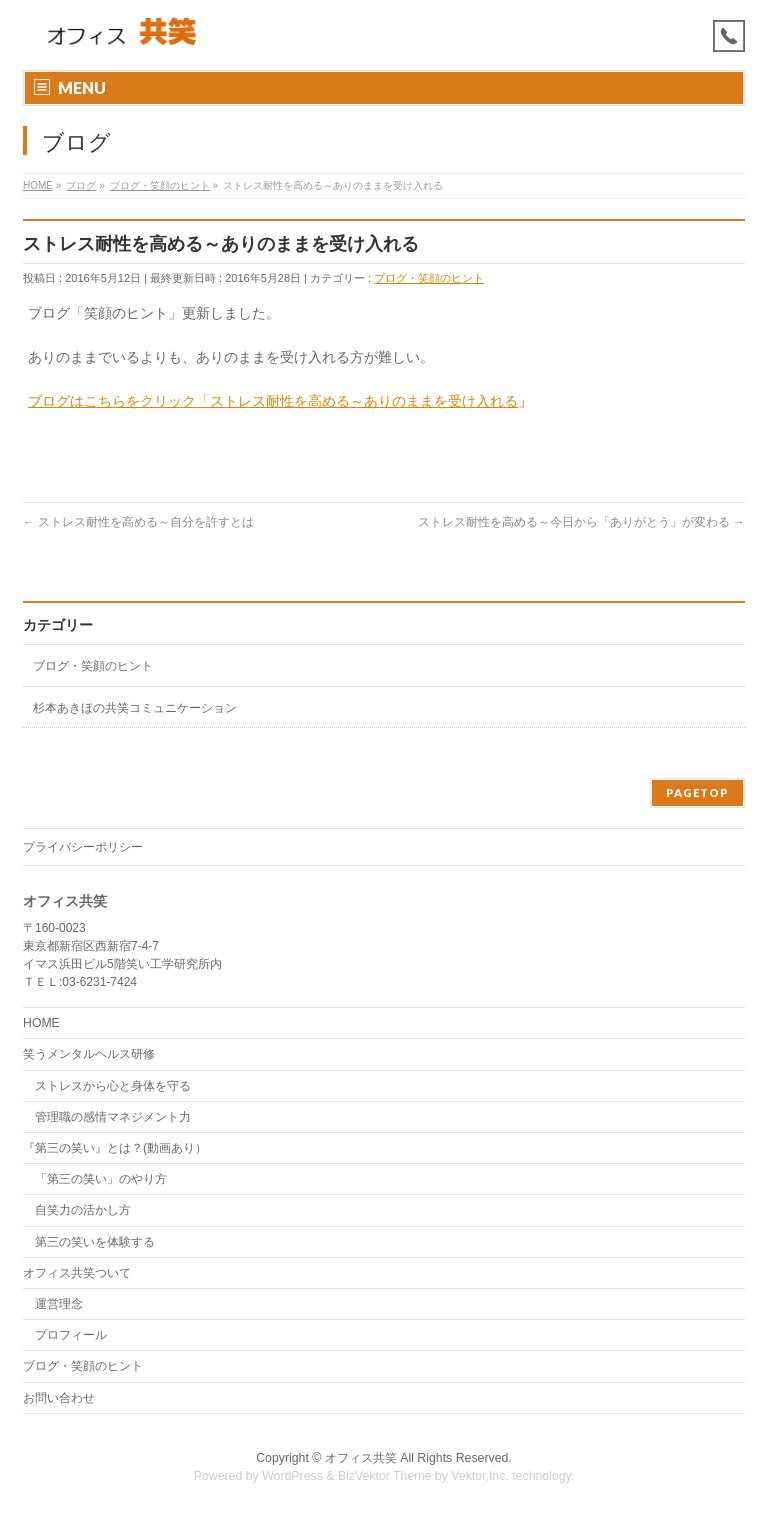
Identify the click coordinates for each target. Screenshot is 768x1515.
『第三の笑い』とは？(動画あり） (115, 1148)
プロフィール (71, 1335)
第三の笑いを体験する (95, 1242)
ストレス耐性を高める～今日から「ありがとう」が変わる (581, 522)
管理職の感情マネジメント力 (113, 1117)
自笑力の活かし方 (83, 1210)
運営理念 (59, 1304)
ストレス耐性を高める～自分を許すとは (138, 522)
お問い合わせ (59, 1398)
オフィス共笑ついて (77, 1273)
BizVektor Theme (385, 1476)
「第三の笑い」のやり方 (101, 1179)
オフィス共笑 (361, 1458)
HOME (41, 1023)
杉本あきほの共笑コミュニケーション (135, 708)
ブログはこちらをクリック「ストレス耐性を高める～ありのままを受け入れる (273, 401)
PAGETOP (697, 792)
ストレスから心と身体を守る (113, 1086)
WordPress (292, 1476)
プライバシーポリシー (83, 847)
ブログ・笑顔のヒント (429, 278)
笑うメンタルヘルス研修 (89, 1054)
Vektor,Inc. (480, 1476)
